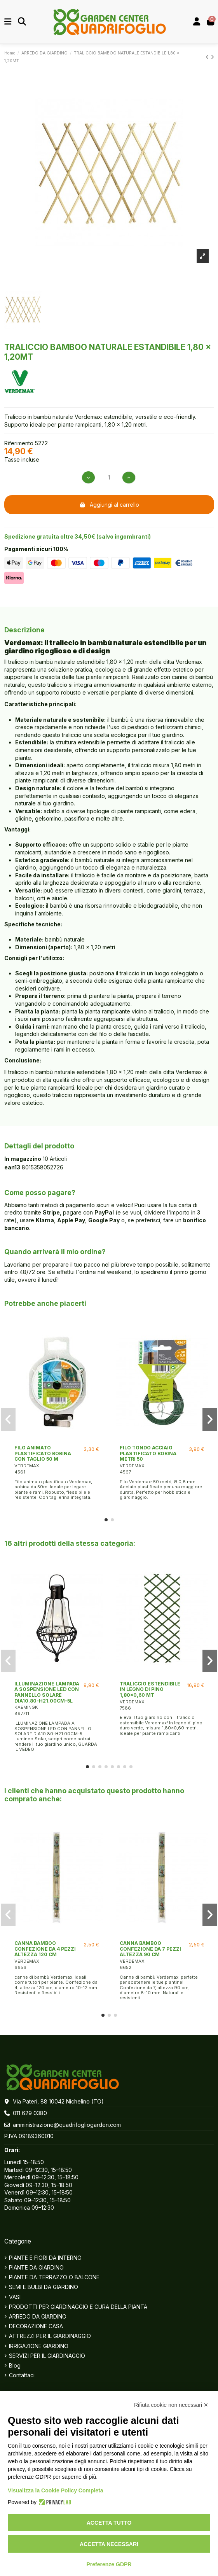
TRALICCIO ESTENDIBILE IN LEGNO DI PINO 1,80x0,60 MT (150, 1689)
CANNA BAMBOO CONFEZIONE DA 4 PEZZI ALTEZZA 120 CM (45, 1948)
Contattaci (22, 2375)
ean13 (12, 1167)
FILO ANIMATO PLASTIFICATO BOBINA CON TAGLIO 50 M (42, 1453)
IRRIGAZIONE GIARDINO (38, 2346)
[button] (106, 1519)
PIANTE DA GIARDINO (36, 2267)
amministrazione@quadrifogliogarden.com (67, 2124)
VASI (15, 2297)
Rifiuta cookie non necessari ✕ (171, 2405)
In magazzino (22, 1158)
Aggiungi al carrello (109, 504)
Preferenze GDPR (109, 2564)
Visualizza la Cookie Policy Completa (55, 2490)
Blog (15, 2365)
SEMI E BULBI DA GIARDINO (43, 2287)
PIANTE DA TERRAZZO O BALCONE (54, 2277)
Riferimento (18, 443)
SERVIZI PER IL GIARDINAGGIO (47, 2355)
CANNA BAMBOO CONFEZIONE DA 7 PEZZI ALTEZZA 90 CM (150, 1948)
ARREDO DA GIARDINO (37, 2316)
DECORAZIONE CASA (36, 2326)
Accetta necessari (109, 2544)
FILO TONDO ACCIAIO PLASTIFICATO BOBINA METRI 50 (148, 1453)
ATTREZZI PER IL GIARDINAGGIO (50, 2336)
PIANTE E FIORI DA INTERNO (45, 2257)
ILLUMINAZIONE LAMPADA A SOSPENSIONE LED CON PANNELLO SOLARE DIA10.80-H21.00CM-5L (46, 1692)
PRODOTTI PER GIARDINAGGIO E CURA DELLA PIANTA (78, 2306)
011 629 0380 (30, 2113)
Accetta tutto (109, 2523)
